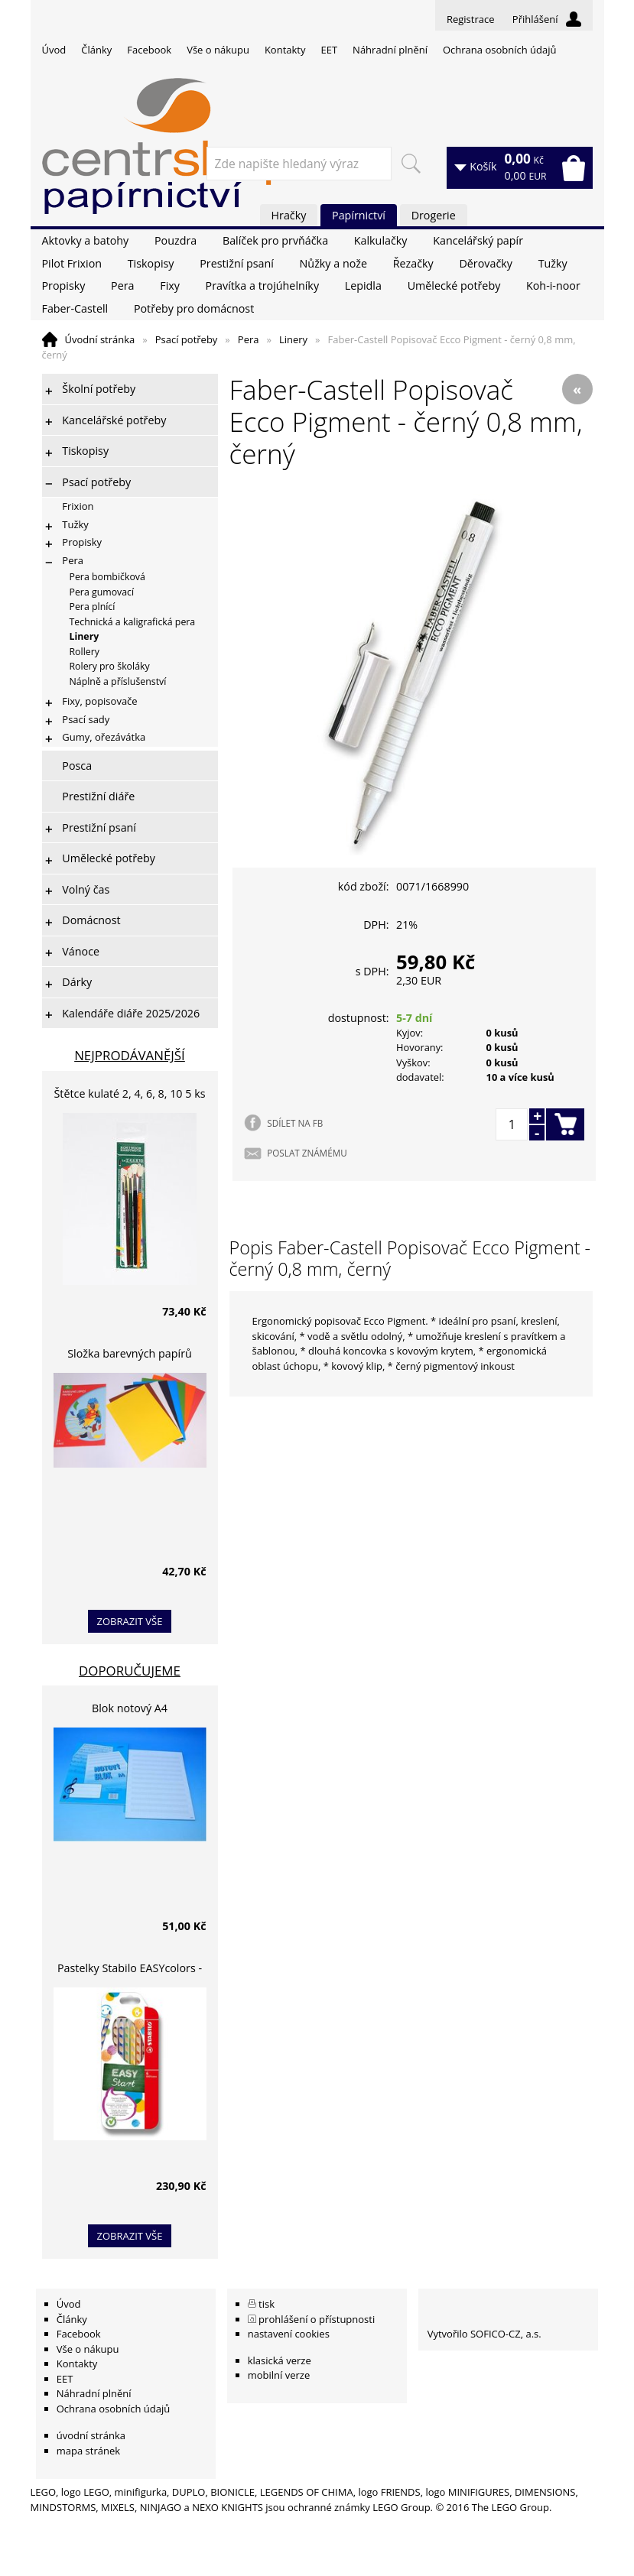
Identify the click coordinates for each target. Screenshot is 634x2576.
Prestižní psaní (237, 263)
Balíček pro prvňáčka (275, 240)
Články (96, 50)
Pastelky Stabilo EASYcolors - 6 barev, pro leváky (129, 1970)
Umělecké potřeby (454, 285)
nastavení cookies (289, 2334)
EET (329, 50)
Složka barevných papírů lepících (129, 1355)
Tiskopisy (151, 263)
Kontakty (285, 50)
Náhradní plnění (390, 50)
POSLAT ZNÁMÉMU (306, 1153)
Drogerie (433, 215)
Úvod (54, 50)
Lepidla (363, 285)
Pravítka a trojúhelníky (262, 285)
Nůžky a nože (333, 263)
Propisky (64, 285)
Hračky (289, 215)
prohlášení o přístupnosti (316, 2319)
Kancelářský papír (478, 240)
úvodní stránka (91, 2435)
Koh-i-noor (553, 285)
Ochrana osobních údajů (499, 50)
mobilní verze (279, 2375)
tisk (266, 2304)
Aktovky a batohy (85, 240)
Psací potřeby (186, 339)
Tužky (552, 263)
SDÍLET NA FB (295, 1123)
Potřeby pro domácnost (194, 308)
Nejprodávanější (129, 1055)
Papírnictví (358, 215)
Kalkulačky (381, 240)
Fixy (170, 285)
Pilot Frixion (72, 263)
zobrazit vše (130, 1621)
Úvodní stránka (100, 339)
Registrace (471, 19)
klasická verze (279, 2360)
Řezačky (413, 263)
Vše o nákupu (218, 50)
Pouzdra (175, 240)
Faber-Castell (75, 308)
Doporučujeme (129, 1670)
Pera (122, 285)
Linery (293, 339)
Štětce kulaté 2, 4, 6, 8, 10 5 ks (130, 1093)
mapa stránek (88, 2451)
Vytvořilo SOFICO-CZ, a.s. (484, 2334)
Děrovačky (485, 263)
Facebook (149, 50)
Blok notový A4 (129, 1708)
